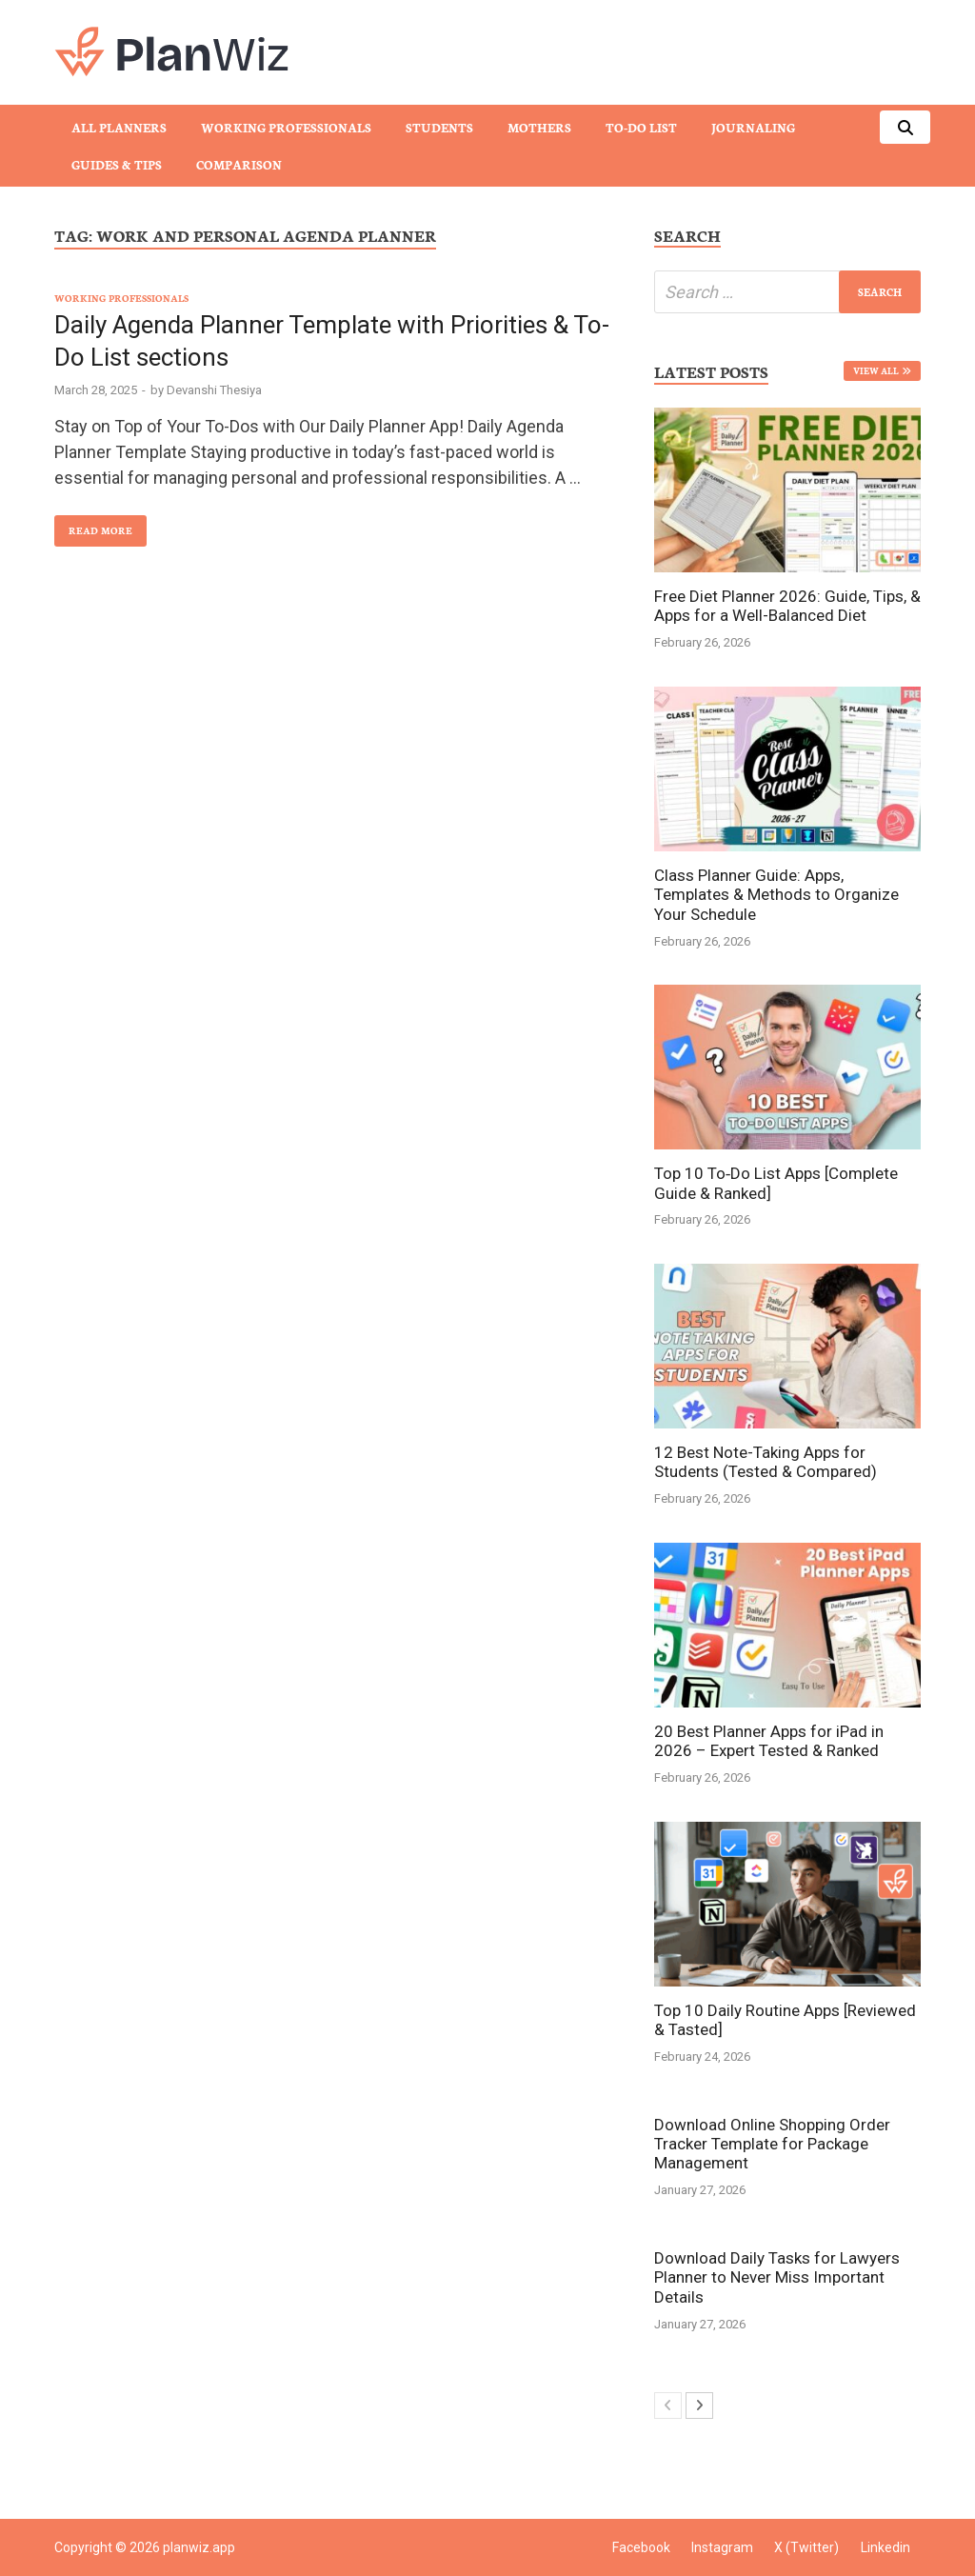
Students (439, 127)
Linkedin (885, 2547)
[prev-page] (668, 2405)
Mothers (539, 127)
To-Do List (641, 127)
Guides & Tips (116, 164)
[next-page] (699, 2405)
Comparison (239, 164)
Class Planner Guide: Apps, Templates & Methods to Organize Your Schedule (776, 895)
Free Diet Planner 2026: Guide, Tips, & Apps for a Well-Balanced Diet (787, 606)
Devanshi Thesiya (214, 390)
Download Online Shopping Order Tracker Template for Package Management (772, 2144)
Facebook (641, 2547)
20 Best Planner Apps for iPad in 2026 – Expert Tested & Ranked (769, 1741)
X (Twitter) (806, 2547)
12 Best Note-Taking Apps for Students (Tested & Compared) (765, 1462)
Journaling (753, 127)
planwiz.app (199, 2547)
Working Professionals (286, 127)
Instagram (722, 2547)
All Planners (119, 127)
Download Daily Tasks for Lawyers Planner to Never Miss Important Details (777, 2277)
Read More (93, 526)
